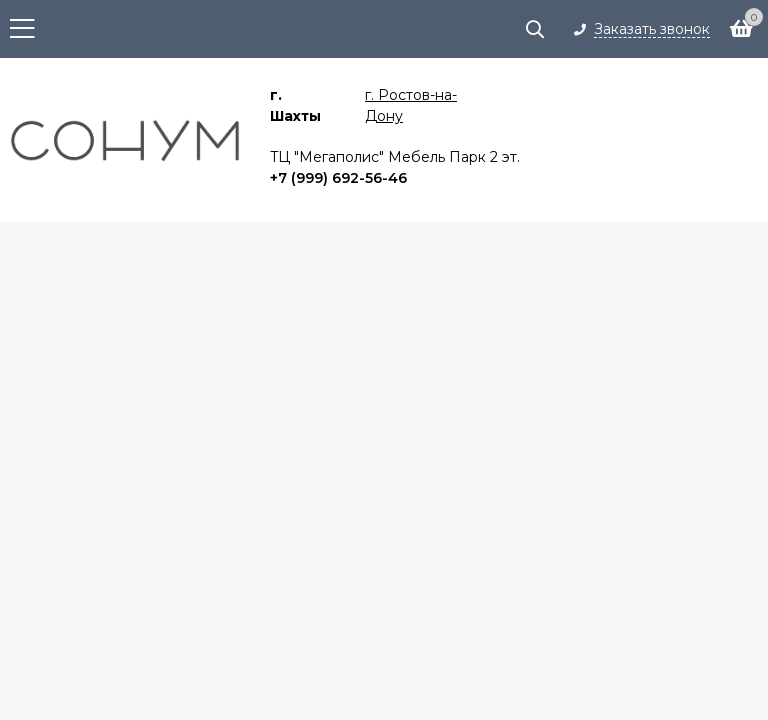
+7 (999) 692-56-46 (338, 178)
